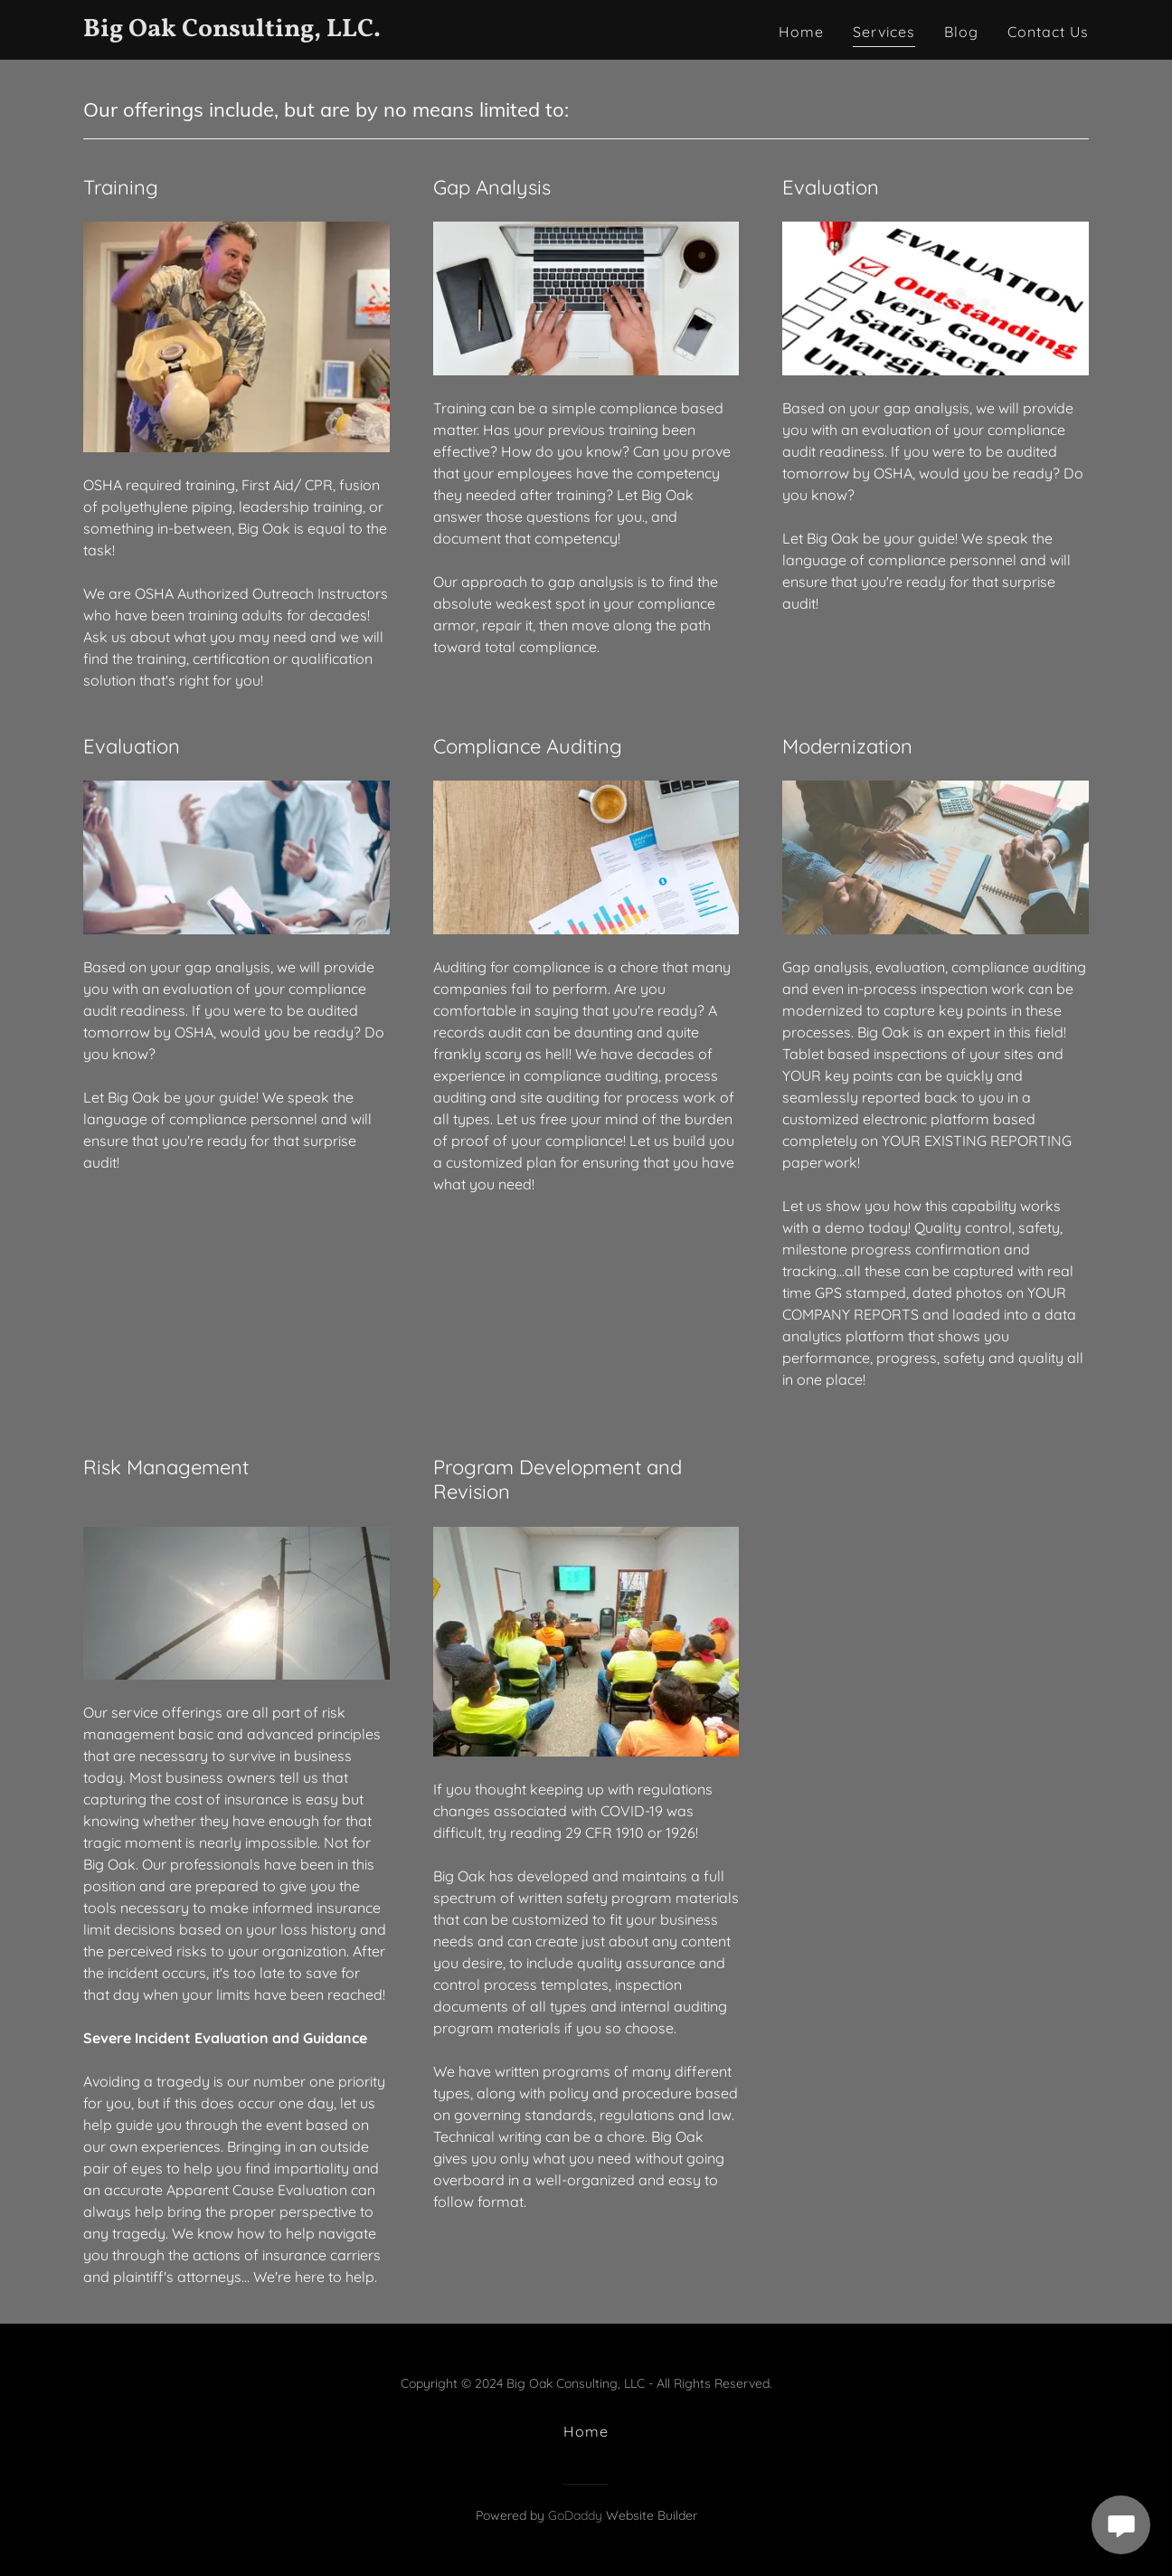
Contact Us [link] (1048, 32)
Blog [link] (961, 32)
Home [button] (586, 2431)
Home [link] (801, 32)
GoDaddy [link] (575, 2515)
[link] (259, 31)
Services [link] (884, 32)
